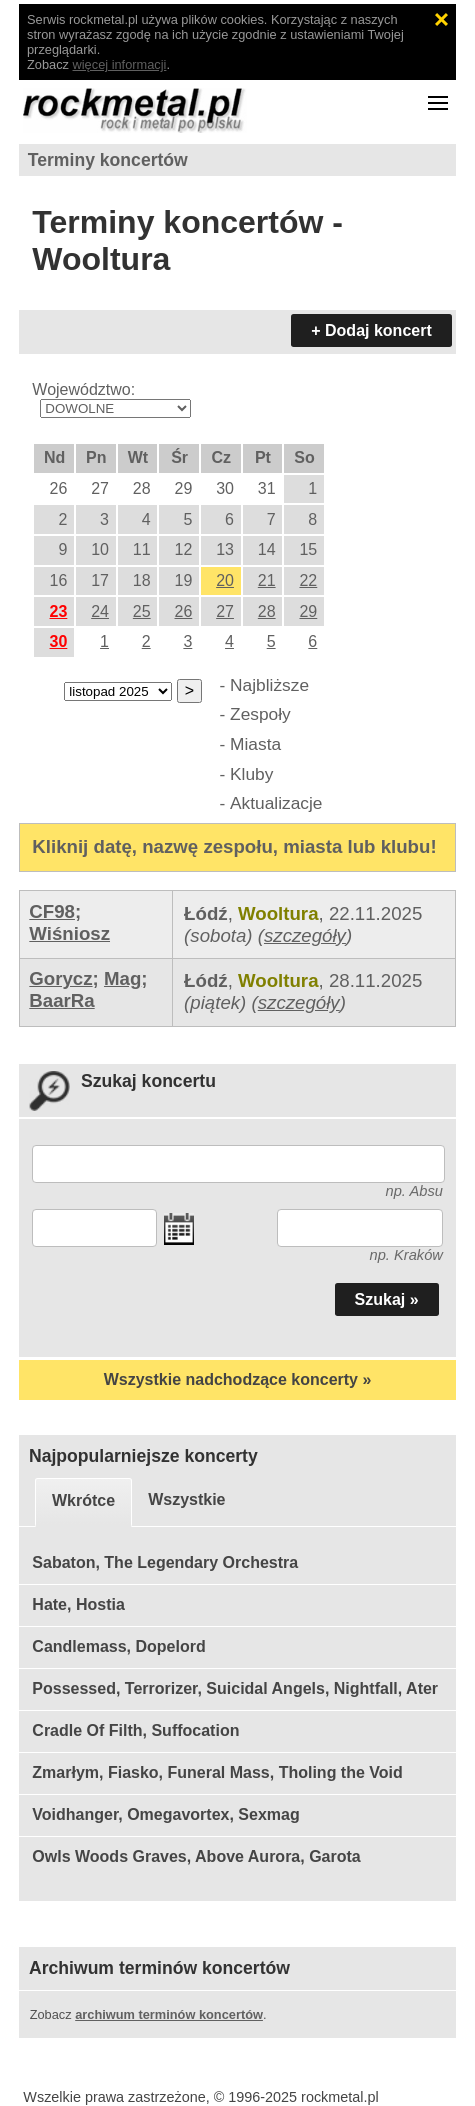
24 (100, 611)
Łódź (206, 913)
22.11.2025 (375, 913)
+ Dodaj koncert (371, 330)
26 (184, 611)
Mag (122, 978)
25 (142, 611)
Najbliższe (269, 685)
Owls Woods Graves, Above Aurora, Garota (196, 1856)
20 (225, 580)
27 (225, 611)
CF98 (52, 911)
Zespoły (260, 714)
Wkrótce (83, 1500)
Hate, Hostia (78, 1604)
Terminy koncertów (108, 160)
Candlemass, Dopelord (118, 1646)
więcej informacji (120, 64)
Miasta (255, 744)
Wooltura (278, 913)
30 (59, 641)
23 (59, 611)
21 (267, 580)
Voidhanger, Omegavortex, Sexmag (165, 1814)
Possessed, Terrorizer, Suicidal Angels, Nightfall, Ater (235, 1688)
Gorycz (60, 978)
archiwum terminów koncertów (169, 2014)
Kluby (251, 774)
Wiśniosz (69, 933)
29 (308, 611)
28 (267, 611)
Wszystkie (186, 1499)
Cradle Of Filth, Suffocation (135, 1730)
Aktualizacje (276, 803)
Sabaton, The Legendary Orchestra (165, 1562)
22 (308, 580)
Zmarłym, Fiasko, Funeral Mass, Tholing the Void (217, 1772)
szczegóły (305, 935)
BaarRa (61, 1000)
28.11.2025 (375, 980)
